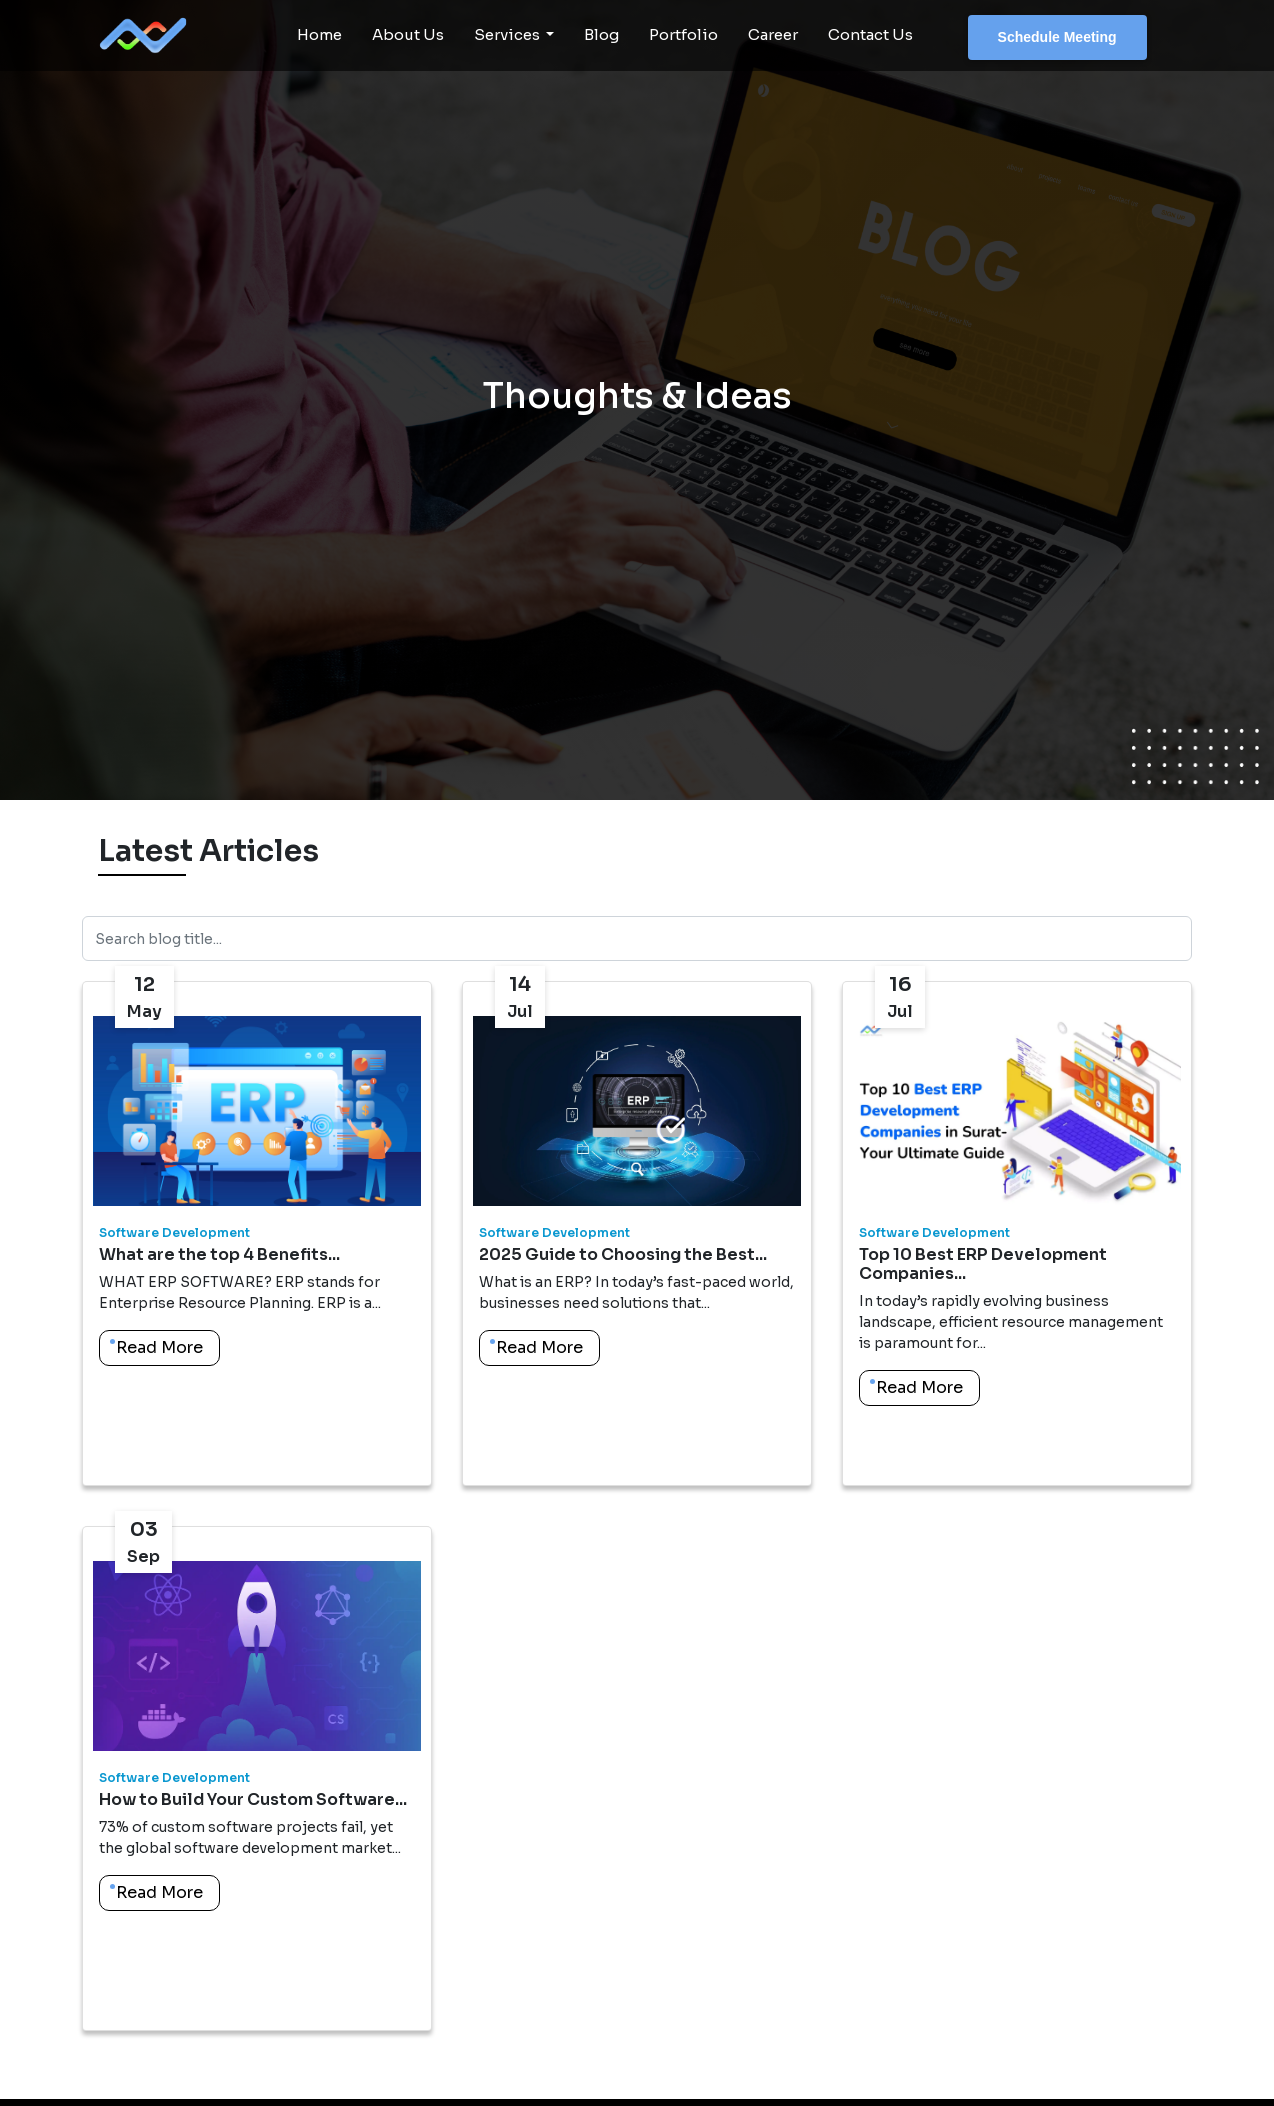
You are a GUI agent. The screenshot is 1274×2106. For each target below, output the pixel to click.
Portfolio (683, 34)
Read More (159, 1347)
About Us (408, 34)
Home (319, 34)
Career (773, 34)
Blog (601, 34)
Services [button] (508, 34)
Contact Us (870, 34)
